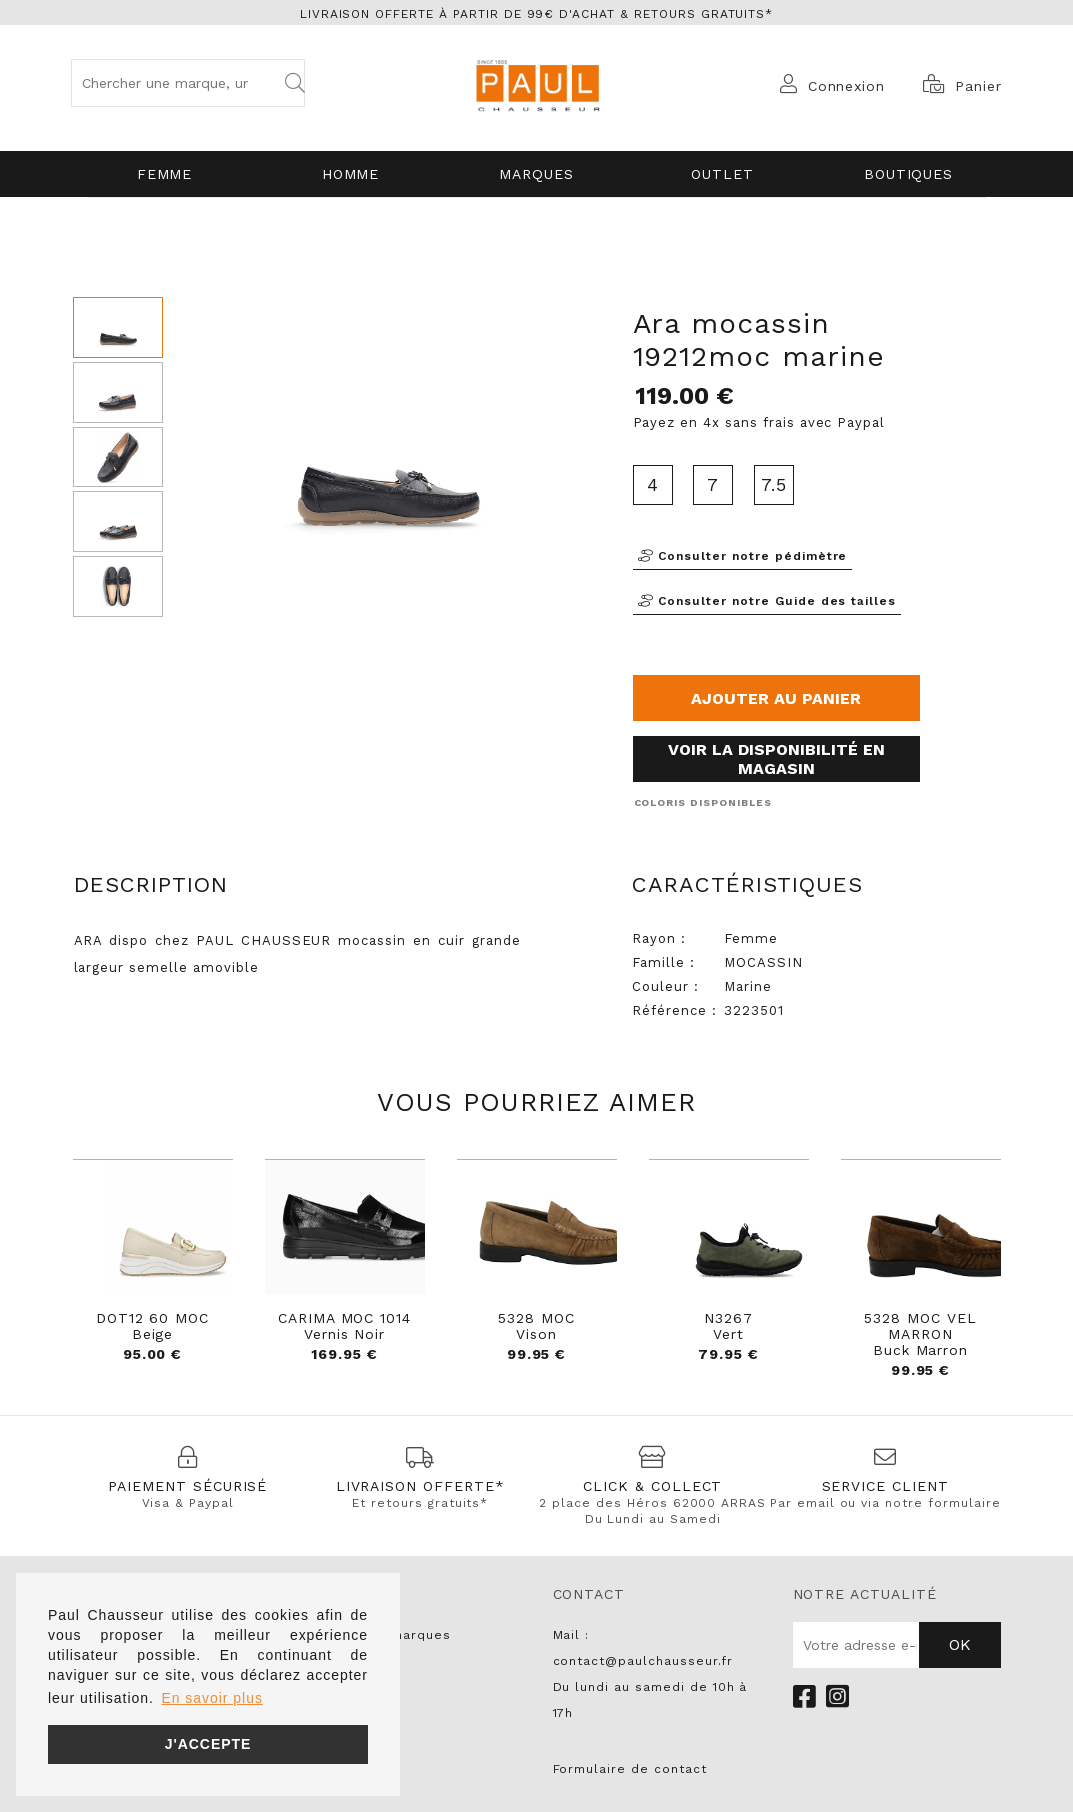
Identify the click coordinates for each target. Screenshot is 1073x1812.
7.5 (774, 484)
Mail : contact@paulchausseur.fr (643, 1648)
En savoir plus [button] (211, 1698)
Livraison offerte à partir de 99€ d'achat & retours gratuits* (537, 14)
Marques (536, 174)
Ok (960, 1644)
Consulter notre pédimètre (743, 556)
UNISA (333, 1661)
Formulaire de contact (630, 1769)
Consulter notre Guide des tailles (767, 601)
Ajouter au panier (776, 698)
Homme (351, 174)
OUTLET (722, 174)
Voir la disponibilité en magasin (776, 759)
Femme (165, 174)
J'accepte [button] (208, 1744)
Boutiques (909, 174)
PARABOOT (348, 1713)
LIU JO (335, 1739)
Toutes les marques (382, 1635)
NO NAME (343, 1687)
